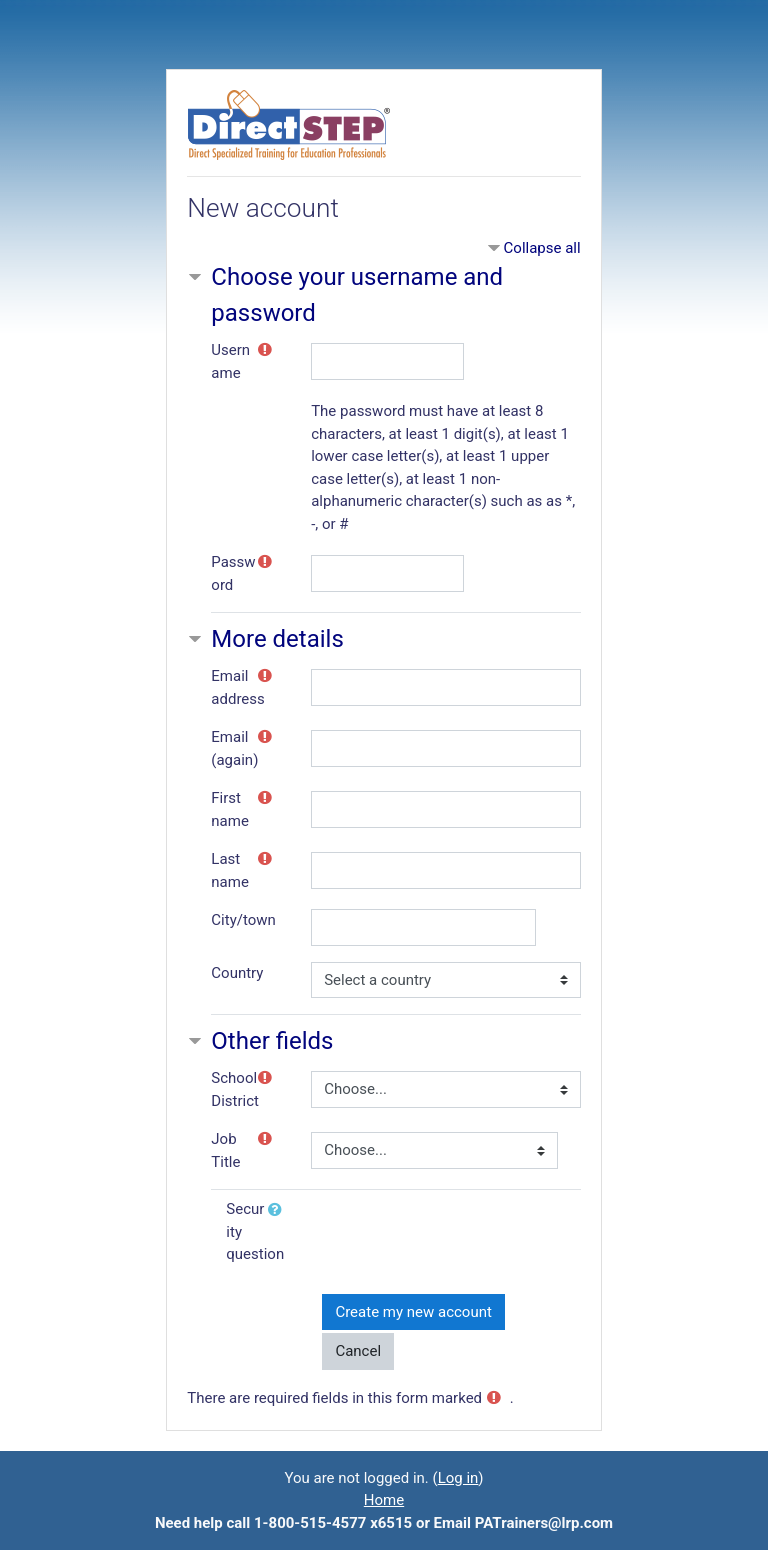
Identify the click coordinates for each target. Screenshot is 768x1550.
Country (237, 973)
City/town (243, 920)
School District (235, 1089)
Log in (458, 1478)
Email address (237, 687)
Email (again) (234, 748)
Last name (230, 870)
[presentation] (474, 1237)
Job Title (225, 1150)
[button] (279, 1210)
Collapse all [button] (542, 248)
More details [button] (277, 639)
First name (230, 809)
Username (230, 361)
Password (233, 573)
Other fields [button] (272, 1041)
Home (384, 1500)
